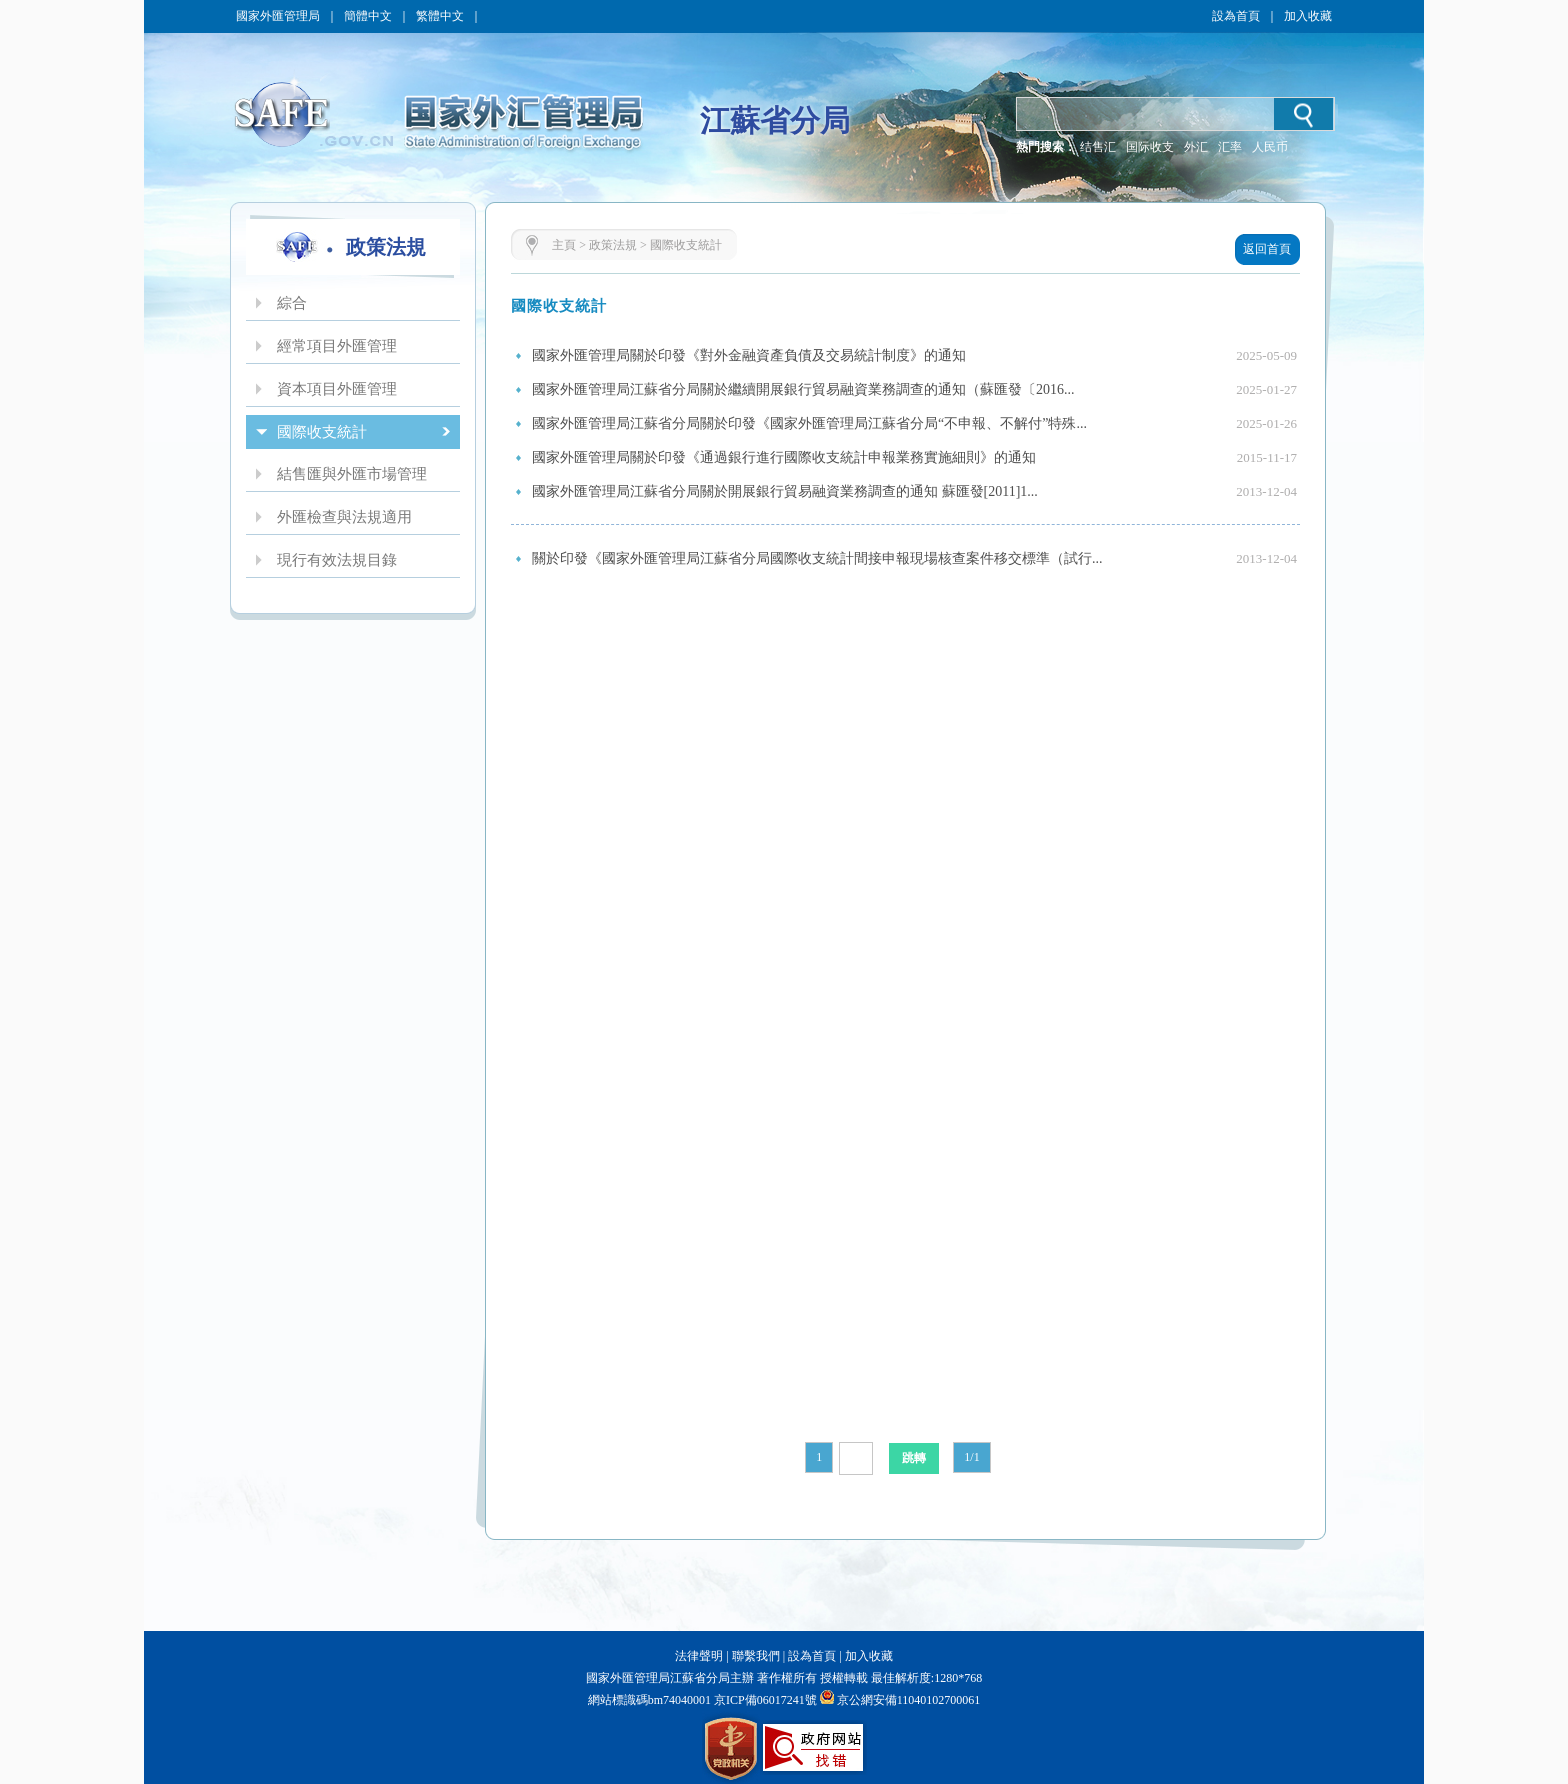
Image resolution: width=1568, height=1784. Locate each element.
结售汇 (1098, 147)
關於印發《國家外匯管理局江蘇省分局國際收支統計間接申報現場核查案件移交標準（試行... (817, 558)
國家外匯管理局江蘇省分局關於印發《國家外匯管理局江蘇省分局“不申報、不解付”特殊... (809, 423)
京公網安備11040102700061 (909, 1700)
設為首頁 (1236, 16)
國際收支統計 (686, 245)
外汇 (1196, 147)
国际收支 (1150, 147)
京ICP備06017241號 (764, 1700)
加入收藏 (1308, 16)
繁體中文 (440, 16)
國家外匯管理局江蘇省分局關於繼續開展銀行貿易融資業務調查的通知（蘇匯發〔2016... (803, 389)
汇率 (1230, 147)
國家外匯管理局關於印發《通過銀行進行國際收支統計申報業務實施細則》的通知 (784, 457)
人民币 (1270, 147)
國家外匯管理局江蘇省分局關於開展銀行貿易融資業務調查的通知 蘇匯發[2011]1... (785, 491)
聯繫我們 (756, 1656)
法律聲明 (699, 1656)
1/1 (971, 1457)
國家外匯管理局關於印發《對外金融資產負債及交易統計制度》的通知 (749, 355)
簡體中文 (368, 16)
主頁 (564, 245)
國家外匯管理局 (278, 16)
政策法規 (613, 245)
